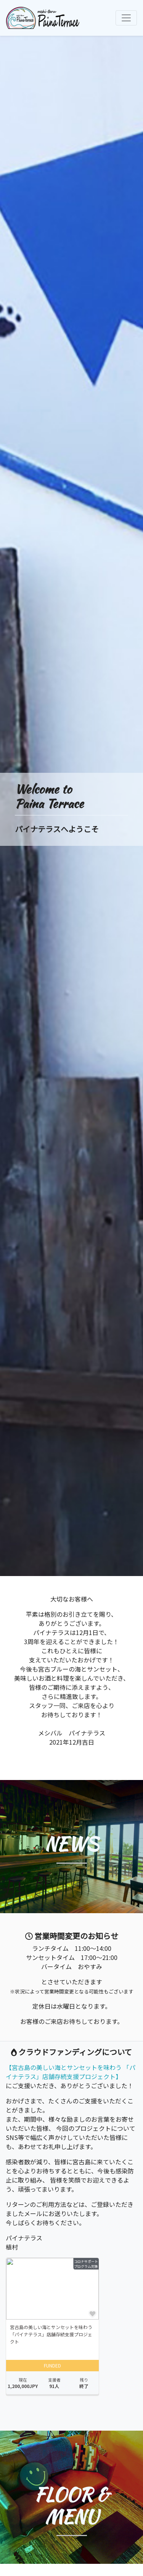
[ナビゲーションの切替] (126, 17)
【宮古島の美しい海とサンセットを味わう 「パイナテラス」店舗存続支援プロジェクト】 (70, 2072)
